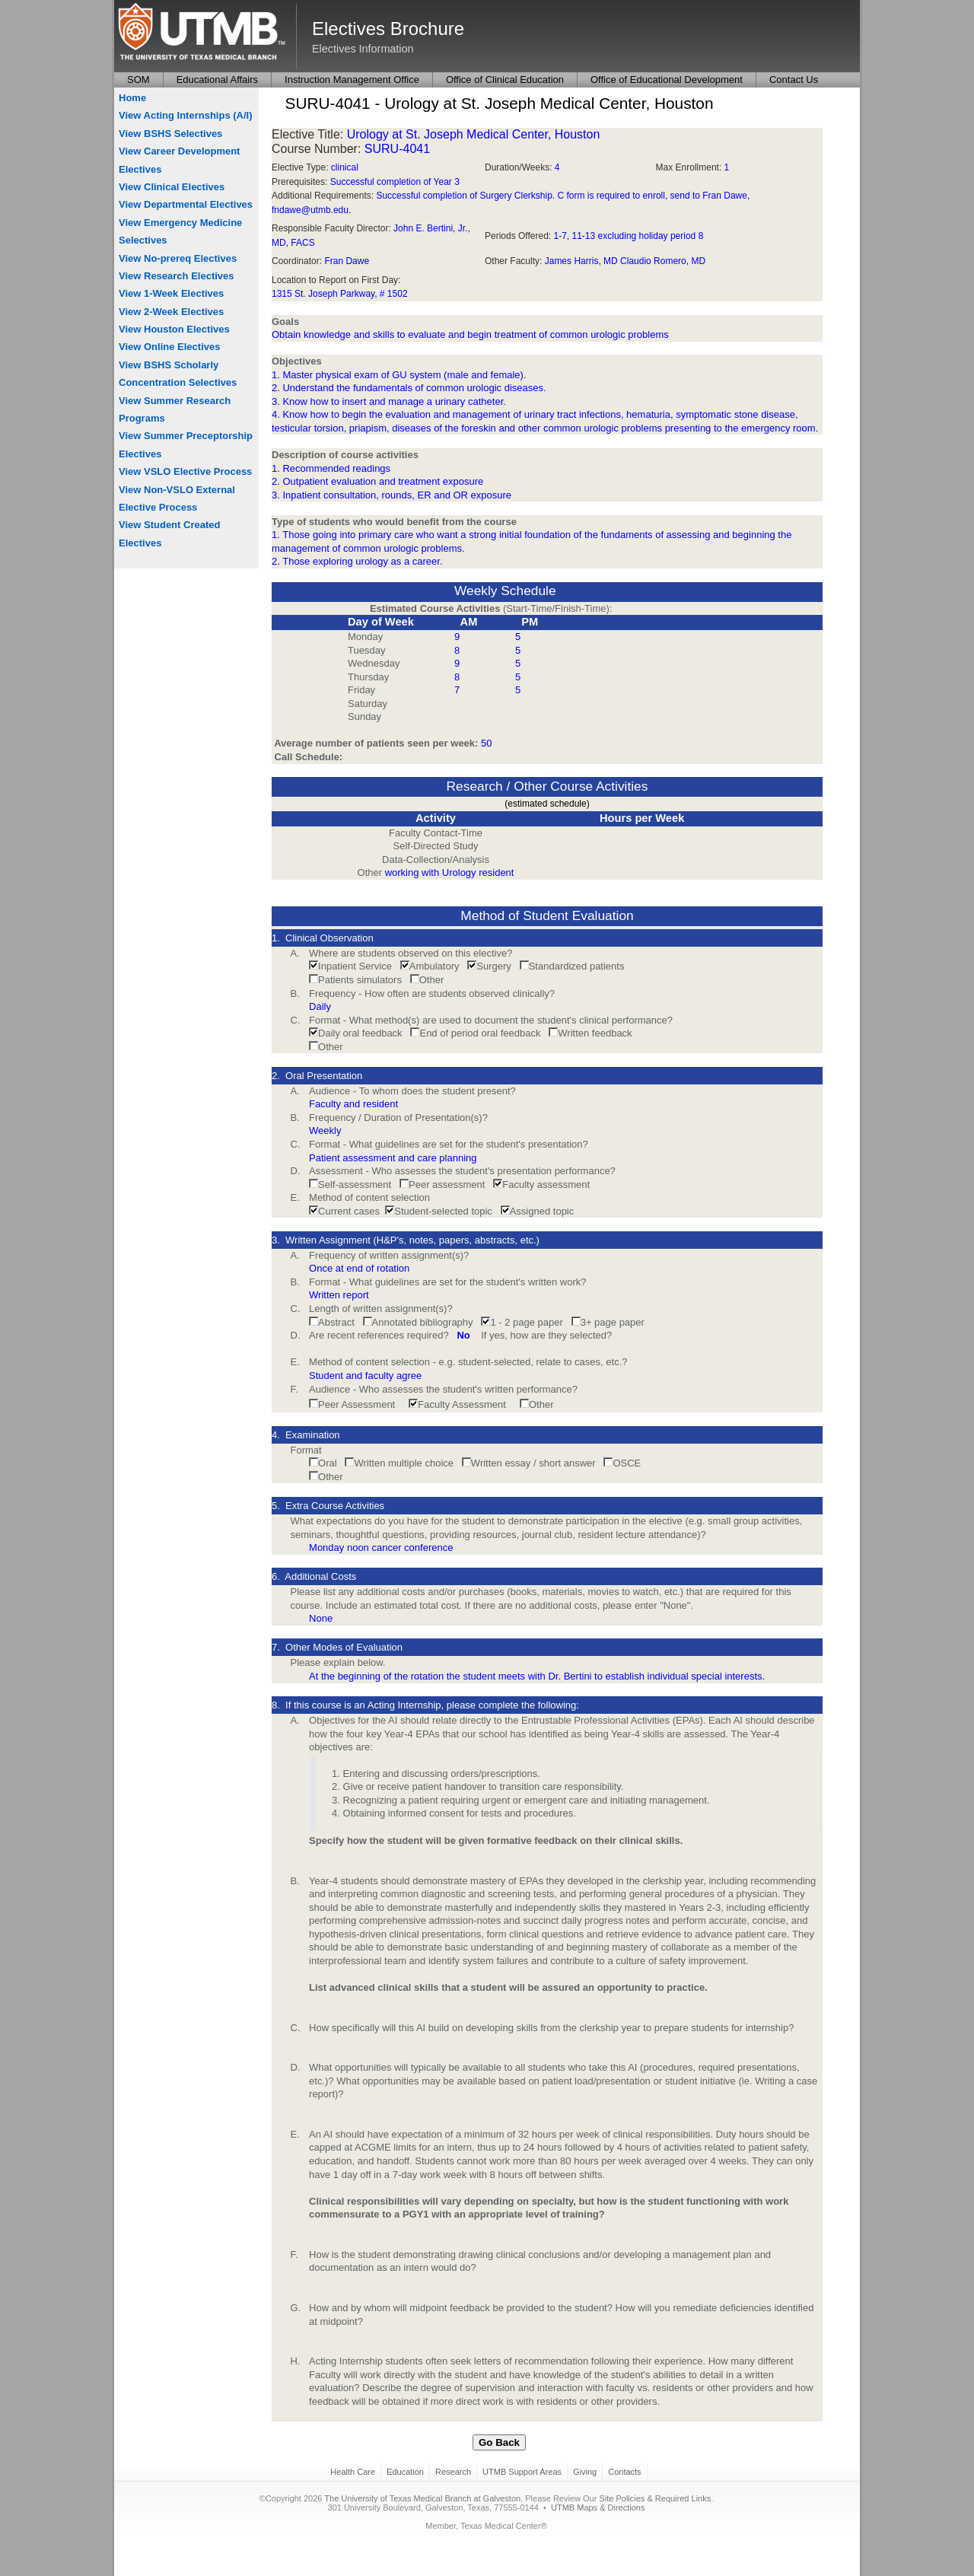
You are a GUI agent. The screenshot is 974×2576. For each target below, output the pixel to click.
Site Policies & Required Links (655, 2498)
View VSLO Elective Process (185, 471)
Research (453, 2471)
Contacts (624, 2471)
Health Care (352, 2471)
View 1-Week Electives (171, 293)
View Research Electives (176, 276)
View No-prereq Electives (178, 258)
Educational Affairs (217, 79)
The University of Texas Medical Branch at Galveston (422, 2498)
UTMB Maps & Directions (598, 2507)
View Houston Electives (174, 329)
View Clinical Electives (171, 187)
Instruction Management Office (352, 79)
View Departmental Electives (186, 204)
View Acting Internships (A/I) (186, 115)
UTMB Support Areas (522, 2471)
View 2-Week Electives (171, 311)
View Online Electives (169, 346)
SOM (138, 79)
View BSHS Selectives (170, 133)
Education (405, 2471)
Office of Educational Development (666, 79)
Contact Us (793, 79)
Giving (585, 2471)
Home (132, 97)
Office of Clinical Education (505, 79)
